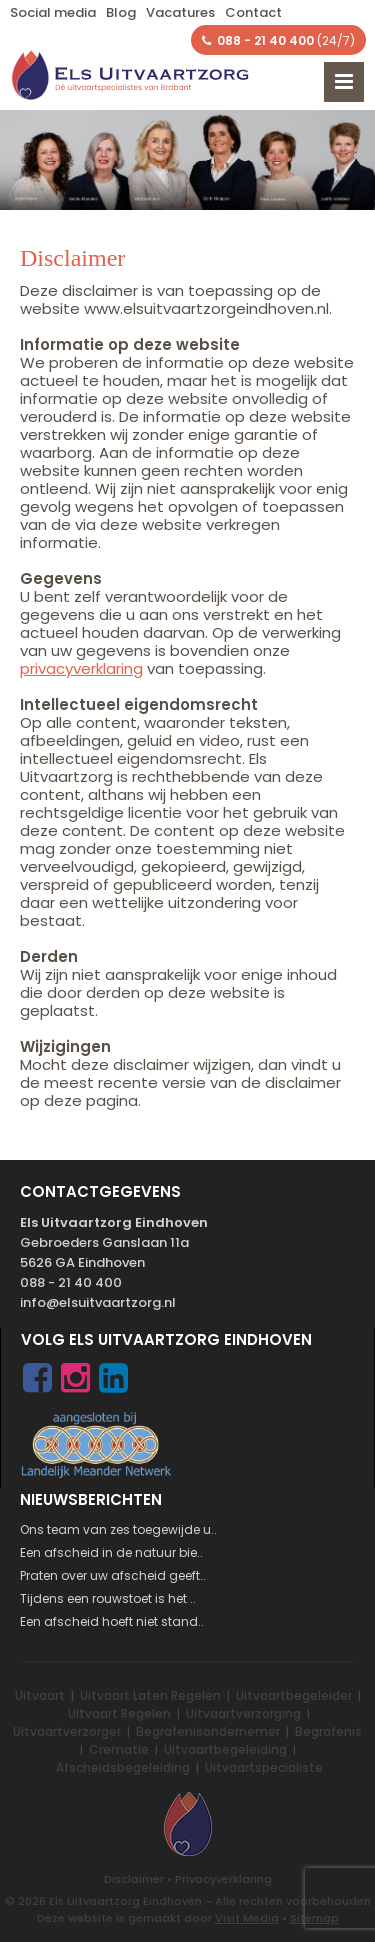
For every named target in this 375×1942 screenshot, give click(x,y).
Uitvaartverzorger (67, 1731)
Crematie (119, 1749)
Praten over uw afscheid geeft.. (113, 1575)
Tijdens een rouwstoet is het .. (108, 1598)
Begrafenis (328, 1731)
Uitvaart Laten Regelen (150, 1695)
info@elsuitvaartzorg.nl (98, 1302)
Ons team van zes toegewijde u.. (118, 1529)
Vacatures (180, 12)
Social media (53, 12)
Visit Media (247, 1918)
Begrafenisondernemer (208, 1731)
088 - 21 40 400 (71, 1282)
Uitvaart (40, 1695)
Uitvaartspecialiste (264, 1767)
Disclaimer (134, 1879)
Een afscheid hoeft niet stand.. (112, 1621)
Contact (253, 12)
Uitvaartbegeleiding (225, 1749)
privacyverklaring (81, 668)
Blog (121, 12)
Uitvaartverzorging (243, 1713)
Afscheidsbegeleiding (123, 1767)
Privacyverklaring (223, 1879)
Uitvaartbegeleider (294, 1695)
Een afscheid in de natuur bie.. (111, 1552)
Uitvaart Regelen (119, 1713)
